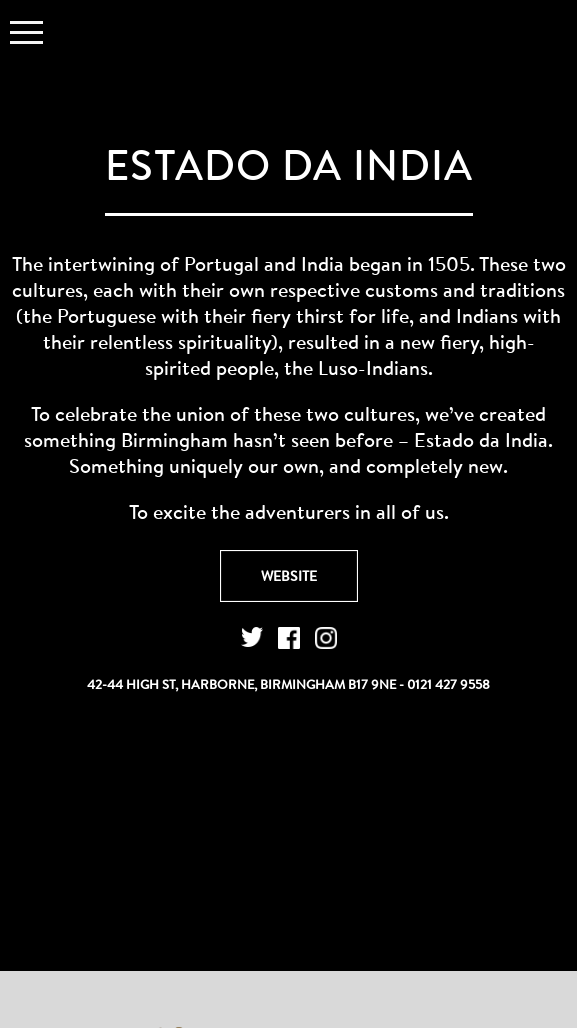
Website (289, 576)
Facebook (289, 638)
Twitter (252, 638)
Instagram (326, 638)
